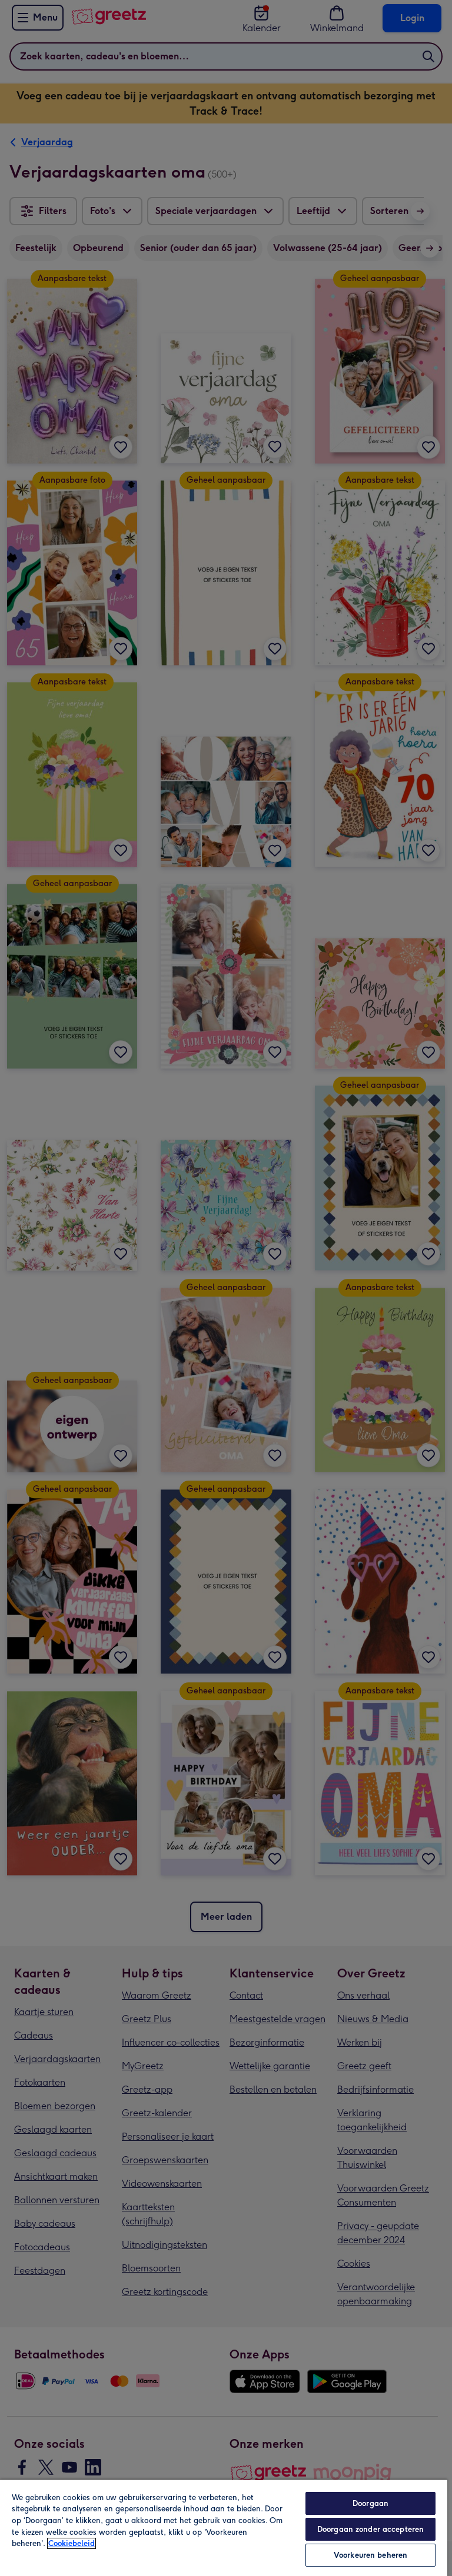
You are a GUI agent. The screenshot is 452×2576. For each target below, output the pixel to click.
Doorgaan (370, 2503)
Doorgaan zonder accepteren (370, 2529)
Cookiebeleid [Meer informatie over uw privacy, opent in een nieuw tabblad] (71, 2543)
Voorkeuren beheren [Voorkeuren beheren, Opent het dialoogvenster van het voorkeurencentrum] (370, 2555)
